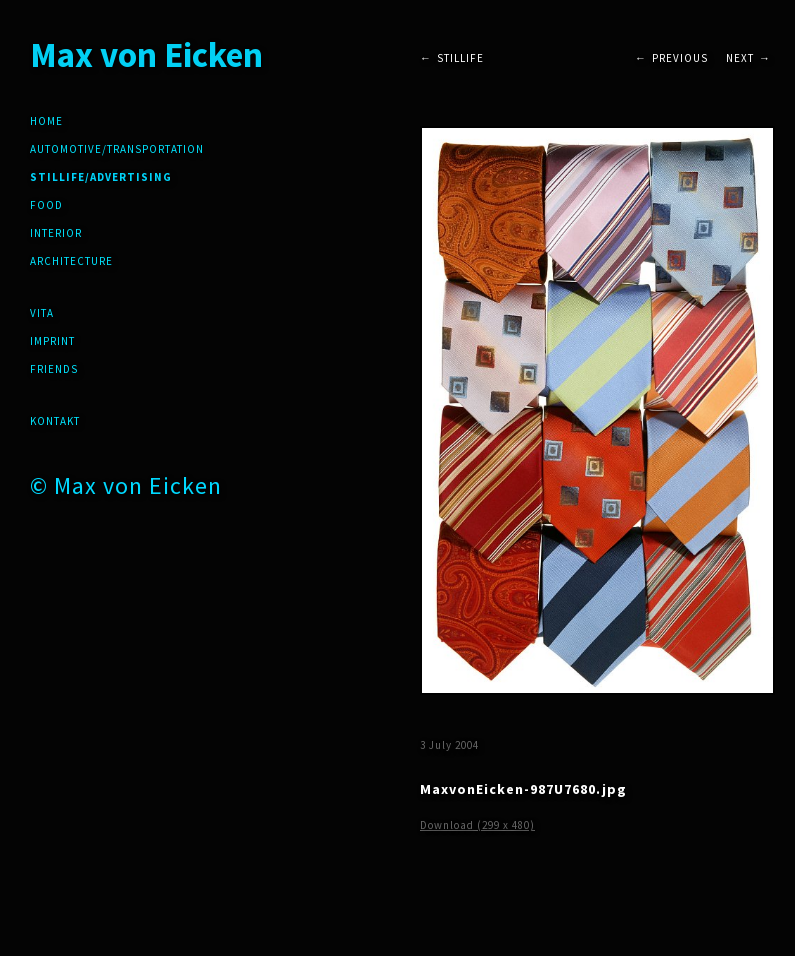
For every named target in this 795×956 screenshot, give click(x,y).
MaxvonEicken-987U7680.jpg (523, 789)
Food (46, 205)
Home (46, 121)
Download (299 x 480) (477, 825)
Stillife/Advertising (101, 177)
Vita (42, 313)
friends (54, 369)
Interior (56, 233)
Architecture (71, 261)
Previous (680, 58)
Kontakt (55, 421)
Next (740, 58)
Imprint (52, 341)
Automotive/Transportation (117, 149)
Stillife (460, 58)
